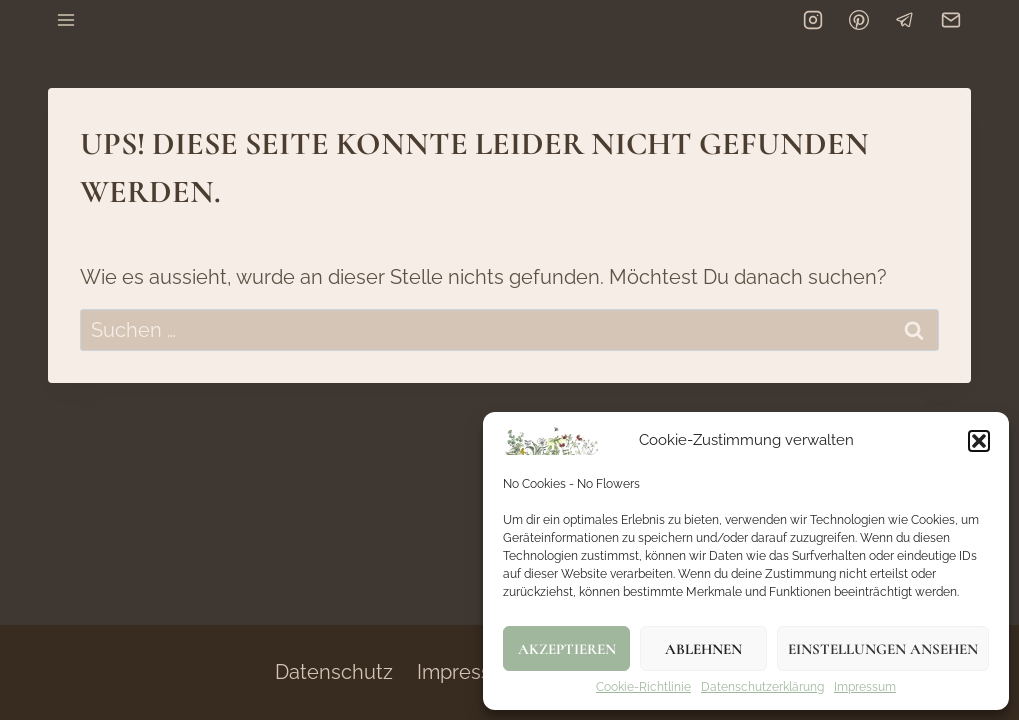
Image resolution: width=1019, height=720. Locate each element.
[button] (979, 441)
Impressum (865, 687)
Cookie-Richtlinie (643, 687)
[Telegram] (905, 20)
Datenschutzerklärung (762, 687)
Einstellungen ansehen (883, 649)
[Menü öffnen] (66, 19)
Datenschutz (334, 672)
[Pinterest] (859, 20)
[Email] (951, 20)
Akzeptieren (567, 649)
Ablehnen (703, 649)
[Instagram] (813, 20)
